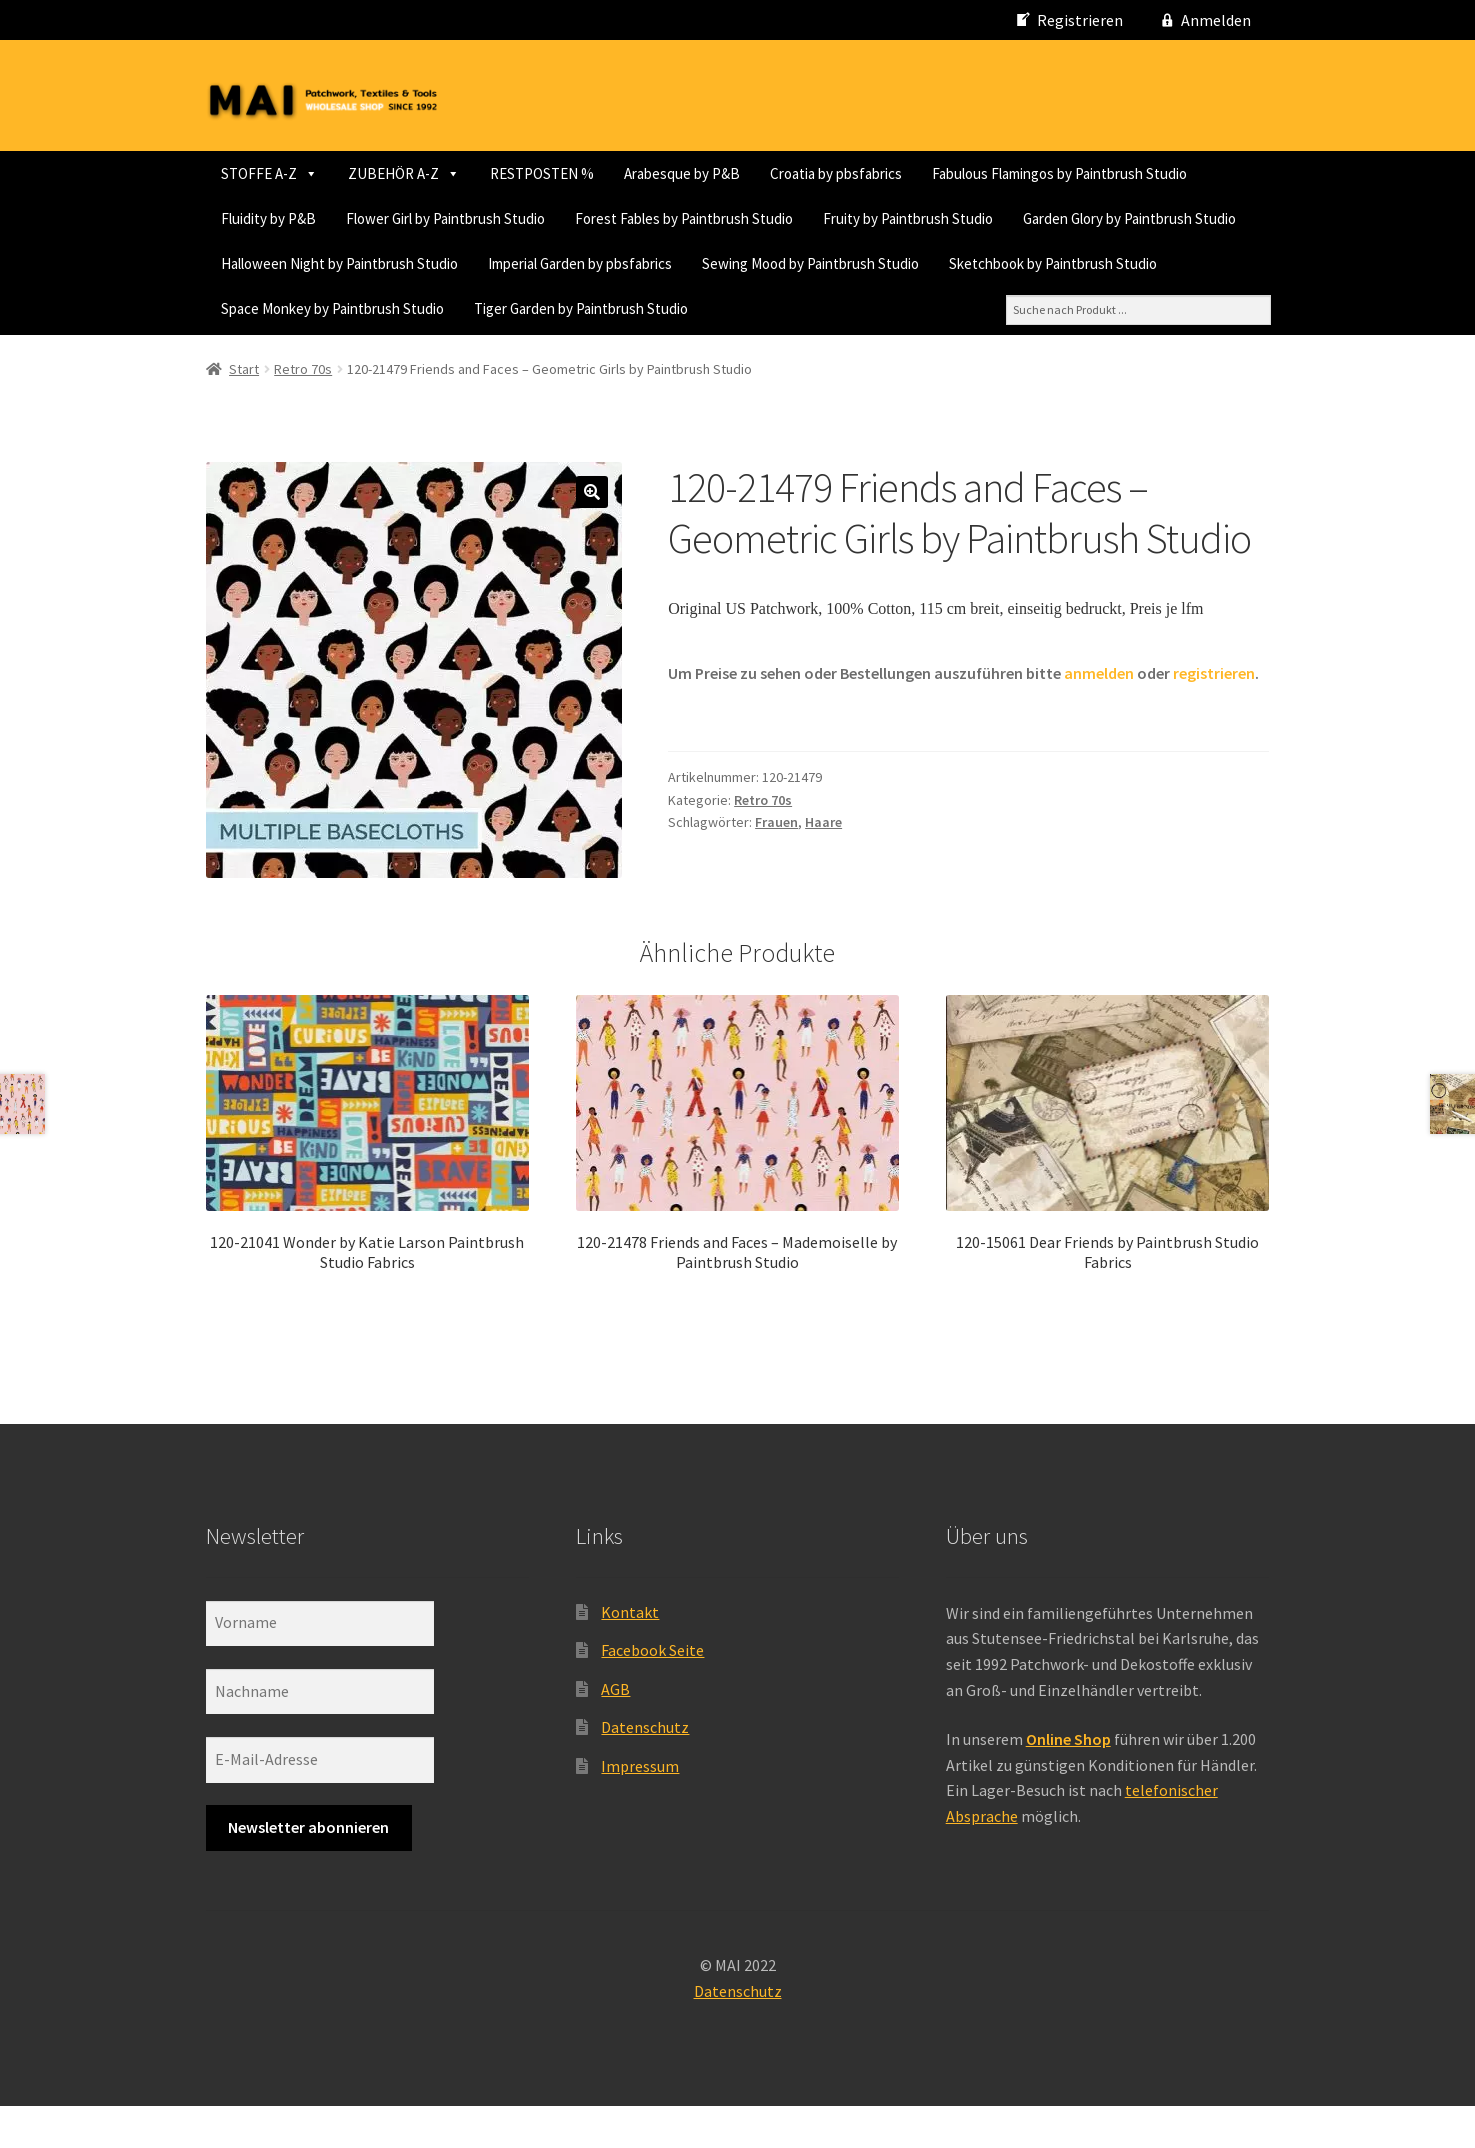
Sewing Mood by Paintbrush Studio (543, 308)
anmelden (1099, 715)
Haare (823, 865)
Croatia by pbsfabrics (836, 173)
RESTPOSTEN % (542, 173)
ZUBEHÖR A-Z (404, 173)
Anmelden (1216, 20)
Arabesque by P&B (682, 173)
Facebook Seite (652, 1693)
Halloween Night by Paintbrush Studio (1030, 263)
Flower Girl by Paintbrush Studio (730, 218)
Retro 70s (303, 411)
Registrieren (1080, 20)
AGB (615, 1731)
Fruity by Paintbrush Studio (554, 263)
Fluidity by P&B (553, 218)
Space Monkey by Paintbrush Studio (1031, 308)
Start (244, 411)
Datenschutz (645, 1770)
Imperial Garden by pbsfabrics (313, 308)
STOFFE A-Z (269, 173)
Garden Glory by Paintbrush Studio (775, 263)
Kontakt (630, 1654)
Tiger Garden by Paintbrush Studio (328, 353)
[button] (592, 535)
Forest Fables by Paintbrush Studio (330, 263)
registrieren (1214, 715)
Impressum (640, 1808)
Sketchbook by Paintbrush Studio (786, 308)
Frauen (776, 865)
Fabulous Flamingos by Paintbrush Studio (348, 218)
